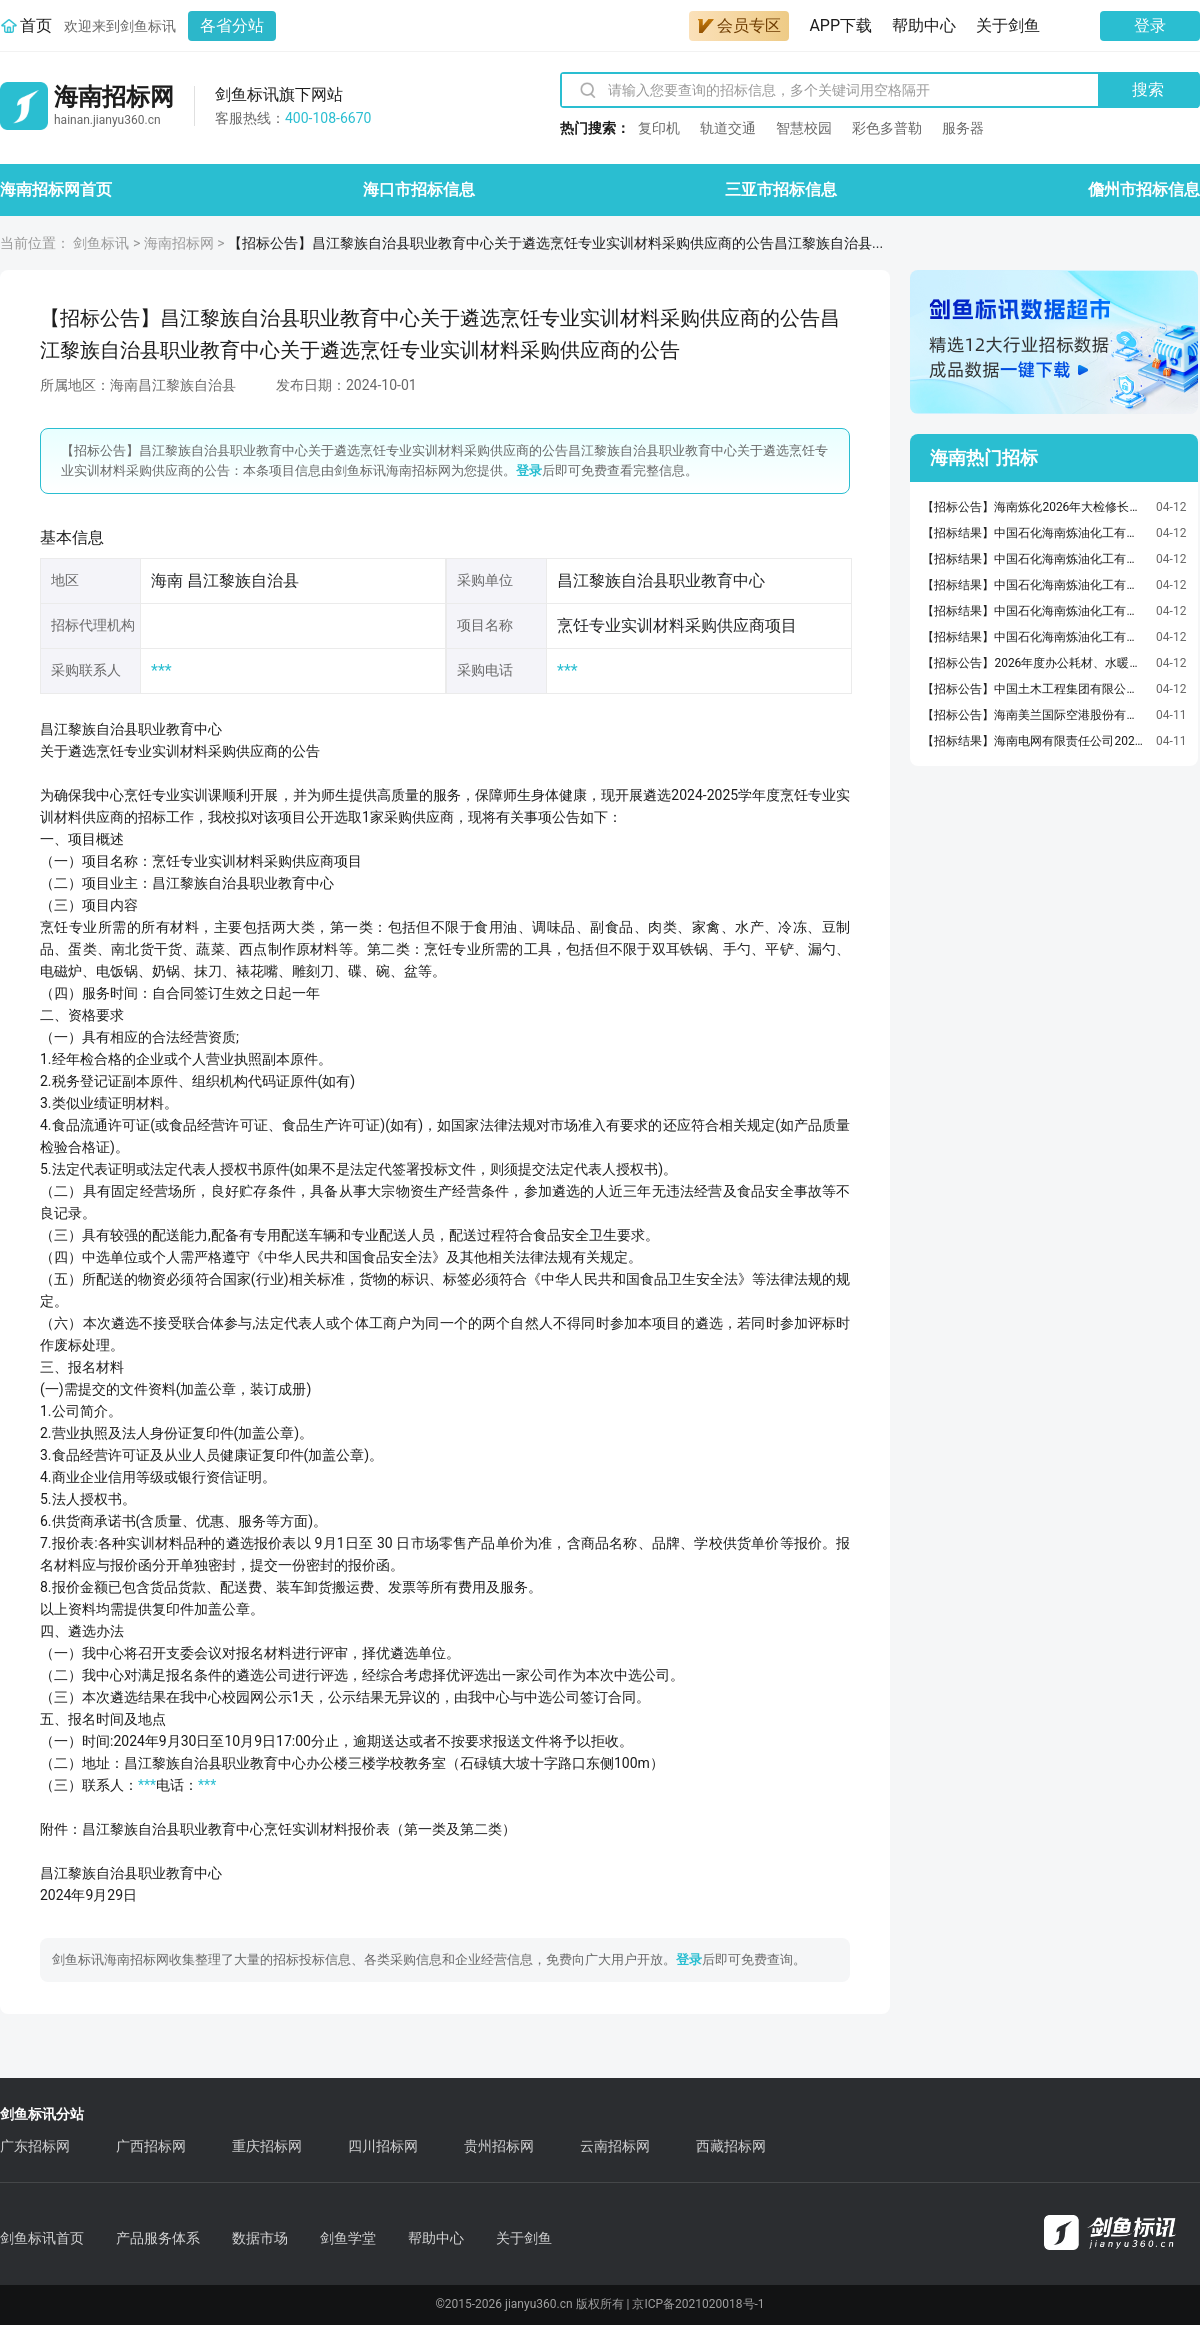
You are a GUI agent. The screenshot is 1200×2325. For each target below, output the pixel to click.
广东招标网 (35, 2146)
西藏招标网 (731, 2146)
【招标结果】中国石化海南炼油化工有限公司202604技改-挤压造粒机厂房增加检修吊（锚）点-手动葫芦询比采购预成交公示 (1034, 533)
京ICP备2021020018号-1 (698, 2304)
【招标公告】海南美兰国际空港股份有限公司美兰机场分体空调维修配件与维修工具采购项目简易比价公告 (1034, 715)
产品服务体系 (158, 2238)
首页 (36, 25)
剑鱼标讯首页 (42, 2238)
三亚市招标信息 (781, 189)
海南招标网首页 (56, 189)
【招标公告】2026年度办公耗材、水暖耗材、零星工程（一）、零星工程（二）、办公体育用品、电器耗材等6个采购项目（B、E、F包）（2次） (1034, 663)
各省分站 (232, 25)
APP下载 (840, 25)
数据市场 (260, 2238)
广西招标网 (151, 2146)
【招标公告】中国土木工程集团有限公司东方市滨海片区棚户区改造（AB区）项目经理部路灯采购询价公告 (1034, 689)
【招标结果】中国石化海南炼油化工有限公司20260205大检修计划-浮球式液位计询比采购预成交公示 (1034, 559)
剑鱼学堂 (348, 2238)
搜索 (1148, 89)
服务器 (963, 128)
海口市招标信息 (419, 189)
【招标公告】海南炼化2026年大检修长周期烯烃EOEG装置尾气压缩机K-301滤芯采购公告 (1034, 507)
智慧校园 (804, 128)
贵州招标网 (499, 2146)
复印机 (659, 128)
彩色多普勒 (887, 128)
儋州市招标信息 (1144, 189)
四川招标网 (383, 2146)
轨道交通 (728, 128)
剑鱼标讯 (101, 243)
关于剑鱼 (1008, 25)
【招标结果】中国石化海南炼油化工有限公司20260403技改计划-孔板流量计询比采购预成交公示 (1034, 585)
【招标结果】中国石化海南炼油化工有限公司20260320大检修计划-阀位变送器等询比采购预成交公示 (1034, 637)
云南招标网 (615, 2146)
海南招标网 (179, 243)
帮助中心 (924, 25)
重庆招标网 (267, 2146)
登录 (1150, 25)
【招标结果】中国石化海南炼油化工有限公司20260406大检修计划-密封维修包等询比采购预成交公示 (1034, 611)
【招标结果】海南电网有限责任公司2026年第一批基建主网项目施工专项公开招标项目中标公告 (1034, 741)
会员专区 (739, 25)
